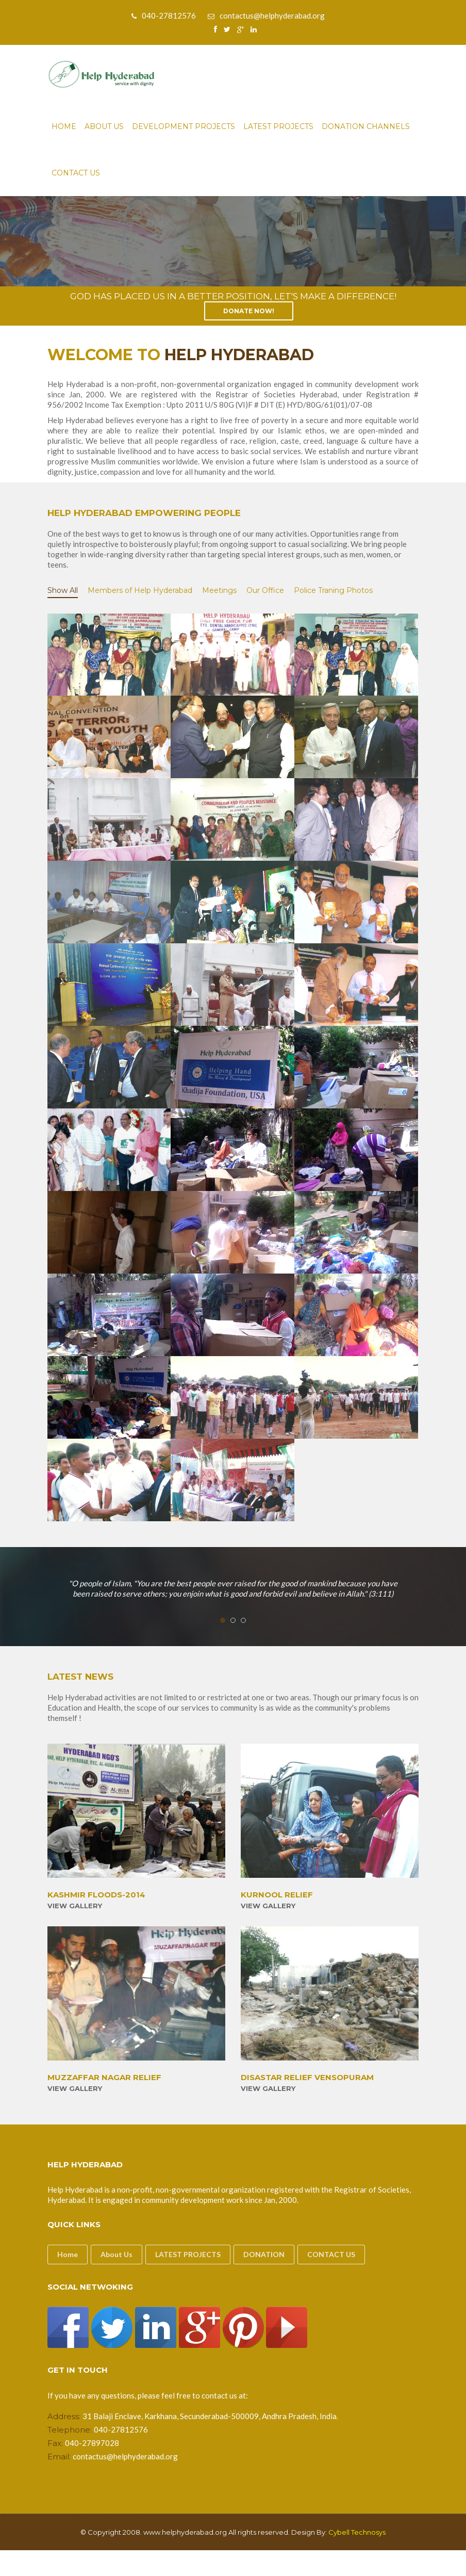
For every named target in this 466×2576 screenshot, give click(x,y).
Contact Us (76, 173)
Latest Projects (278, 126)
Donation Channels (366, 126)
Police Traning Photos (333, 590)
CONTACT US (331, 2254)
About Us (104, 126)
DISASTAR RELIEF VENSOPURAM (307, 2077)
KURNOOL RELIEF (277, 1895)
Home (64, 126)
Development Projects (183, 126)
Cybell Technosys (357, 2532)
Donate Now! (248, 311)
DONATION (264, 2254)
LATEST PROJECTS (188, 2254)
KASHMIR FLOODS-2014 (96, 1895)
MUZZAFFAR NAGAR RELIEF (104, 2077)
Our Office (265, 590)
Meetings (219, 590)
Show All (62, 590)
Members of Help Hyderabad (140, 590)
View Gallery (74, 1906)
